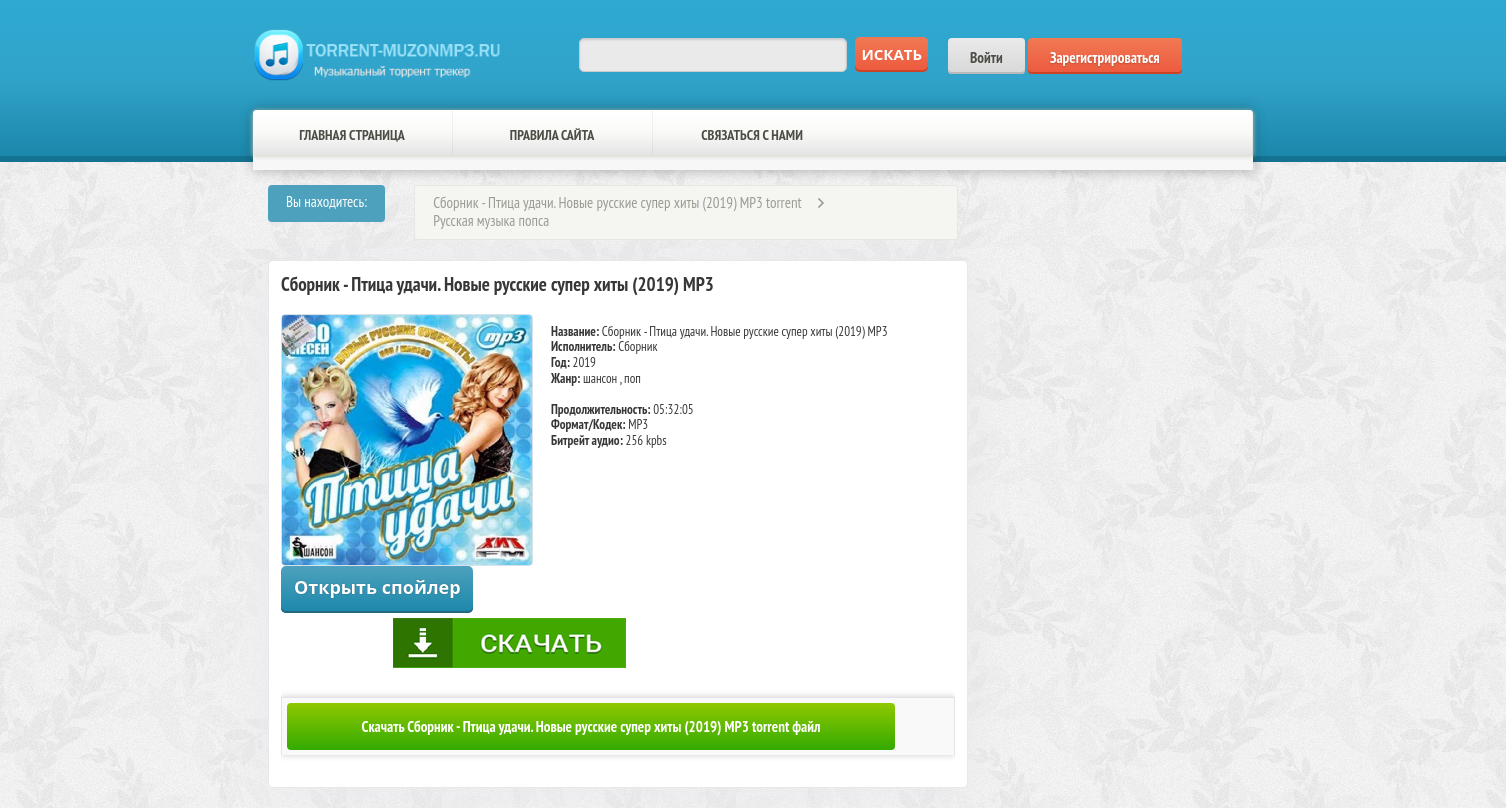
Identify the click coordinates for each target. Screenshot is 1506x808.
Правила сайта (552, 135)
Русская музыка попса (491, 220)
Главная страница (352, 135)
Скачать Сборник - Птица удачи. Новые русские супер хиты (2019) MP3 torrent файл (591, 726)
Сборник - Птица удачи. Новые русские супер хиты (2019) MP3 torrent (617, 202)
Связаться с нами (752, 135)
